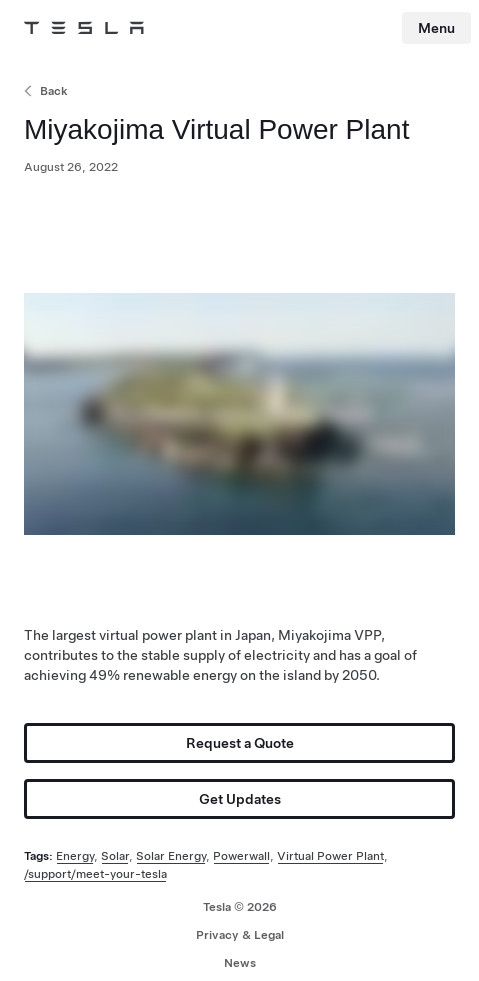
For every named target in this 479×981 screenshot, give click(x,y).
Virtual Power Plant (330, 856)
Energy (75, 856)
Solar (115, 856)
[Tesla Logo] (84, 28)
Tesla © (240, 907)
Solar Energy (171, 856)
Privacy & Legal (240, 935)
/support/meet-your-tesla (95, 874)
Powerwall (241, 856)
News (240, 963)
